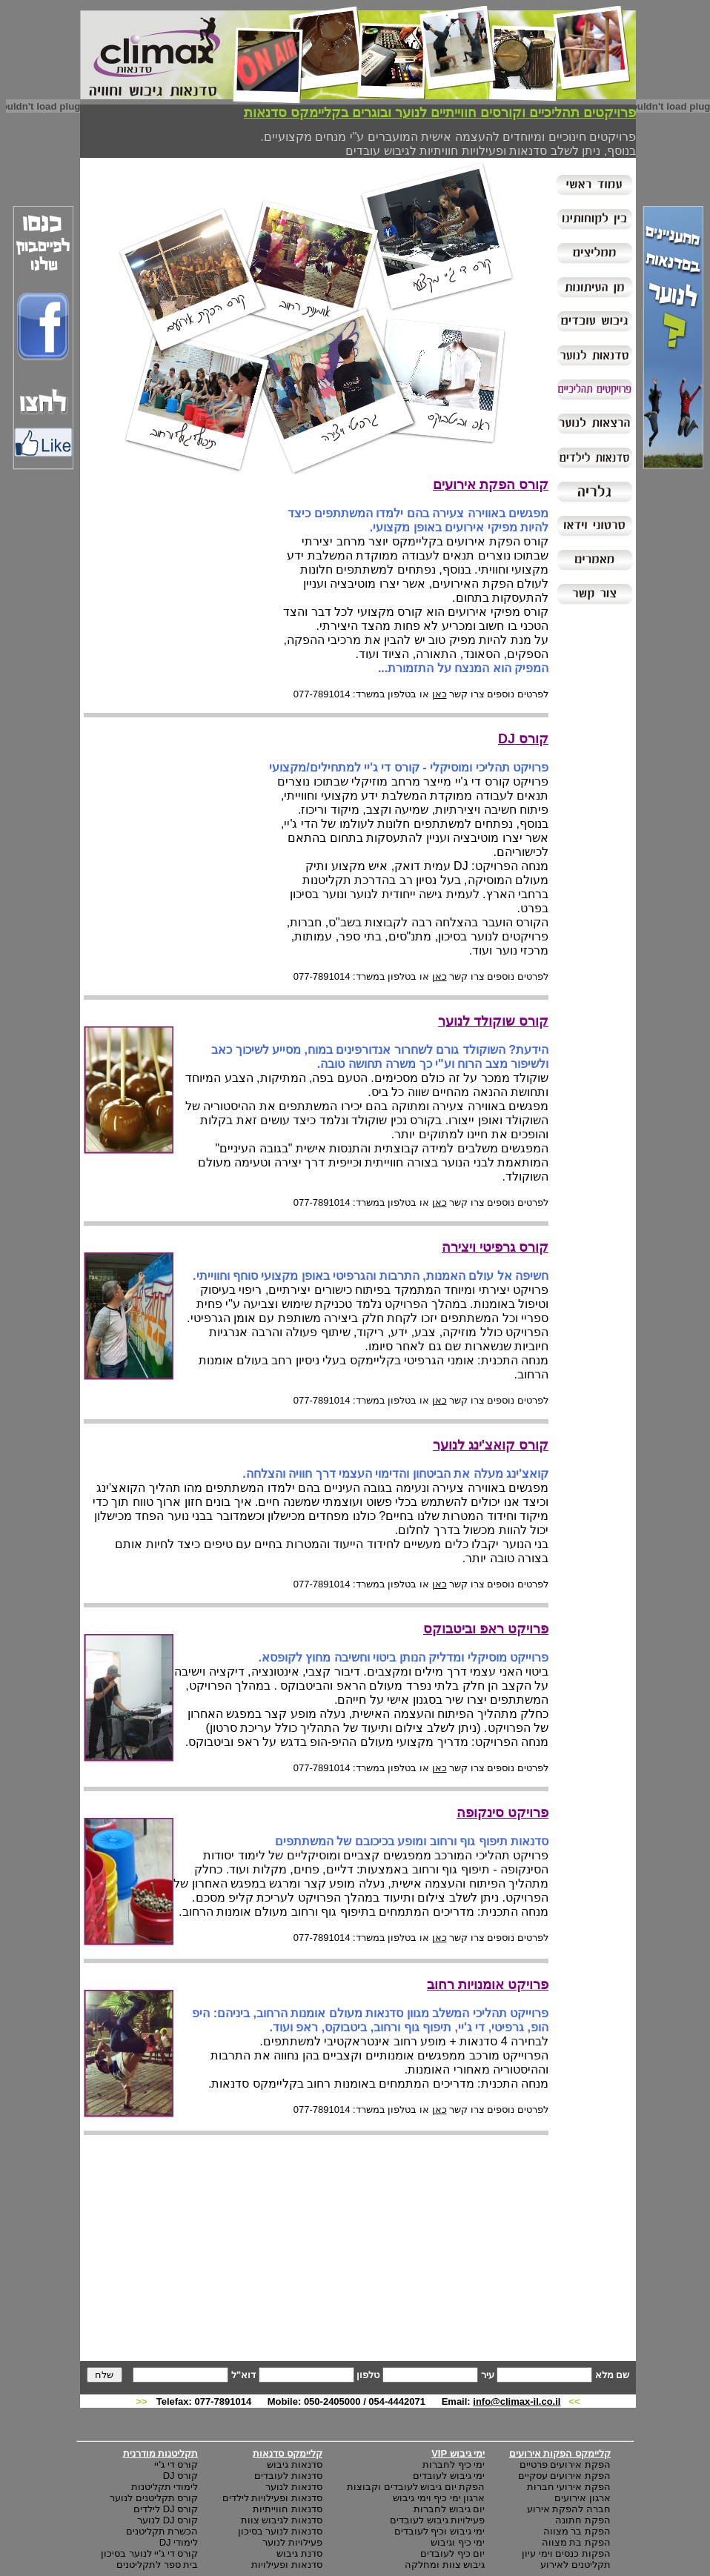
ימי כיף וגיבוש (458, 2542)
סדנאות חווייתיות (287, 2508)
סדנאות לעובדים (288, 2475)
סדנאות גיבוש (294, 2464)
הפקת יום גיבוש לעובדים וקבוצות (416, 2486)
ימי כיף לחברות (453, 2464)
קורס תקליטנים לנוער (154, 2497)
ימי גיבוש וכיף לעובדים (439, 2531)
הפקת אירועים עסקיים (564, 2475)
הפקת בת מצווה (576, 2542)
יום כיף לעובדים (452, 2553)
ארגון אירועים (582, 2497)
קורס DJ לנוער (167, 2520)
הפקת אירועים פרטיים (565, 2464)
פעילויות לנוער (292, 2542)
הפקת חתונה (583, 2520)
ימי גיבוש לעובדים (449, 2475)
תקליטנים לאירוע (575, 2564)
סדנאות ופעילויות (286, 2564)
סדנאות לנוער (293, 2486)
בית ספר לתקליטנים (157, 2564)
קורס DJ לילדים (165, 2508)
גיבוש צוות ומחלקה (445, 2564)
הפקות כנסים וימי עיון (566, 2553)
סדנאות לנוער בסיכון (280, 2531)
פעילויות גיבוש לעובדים (437, 2520)
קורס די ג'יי (176, 2464)
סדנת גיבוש (299, 2553)
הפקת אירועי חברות (569, 2486)
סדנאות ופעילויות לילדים (272, 2497)
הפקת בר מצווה (577, 2531)
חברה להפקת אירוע (569, 2508)
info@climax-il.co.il (516, 2401)
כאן (439, 694)
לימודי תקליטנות (165, 2486)
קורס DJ (181, 2475)
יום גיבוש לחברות (449, 2508)
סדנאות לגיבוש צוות (281, 2520)
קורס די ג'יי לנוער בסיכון (149, 2553)
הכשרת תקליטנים (162, 2531)
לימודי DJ (179, 2542)
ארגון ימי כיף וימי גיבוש (439, 2497)
